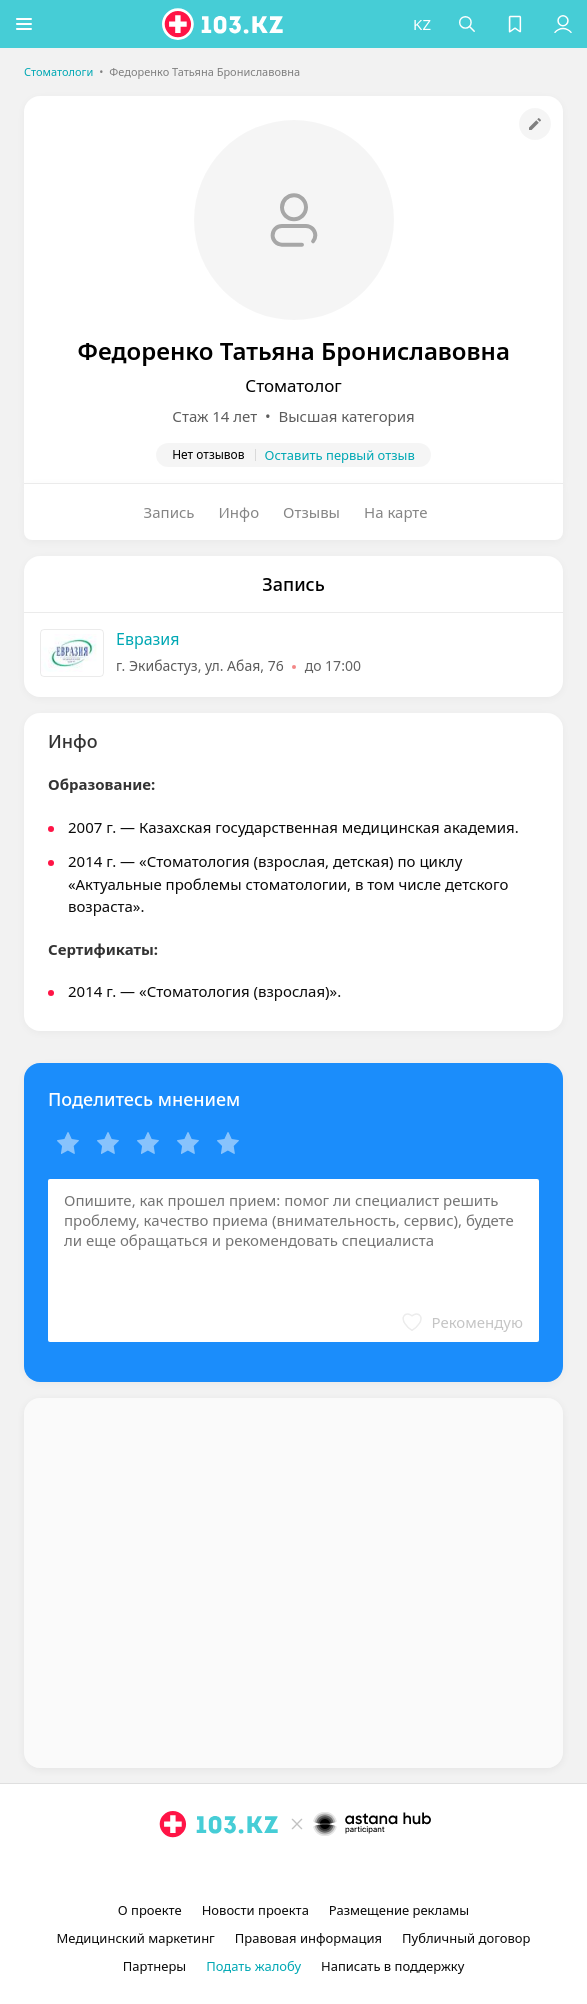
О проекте (150, 1910)
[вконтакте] (328, 1870)
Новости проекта (255, 1910)
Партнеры (155, 1966)
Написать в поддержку (392, 1966)
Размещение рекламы (399, 1910)
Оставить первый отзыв (340, 455)
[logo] (225, 24)
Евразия (148, 639)
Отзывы (311, 512)
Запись (169, 512)
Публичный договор (466, 1938)
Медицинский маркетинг (136, 1938)
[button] (25, 24)
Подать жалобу (253, 1966)
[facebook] (296, 1870)
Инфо (239, 512)
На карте (395, 512)
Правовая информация (308, 1938)
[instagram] (264, 1870)
